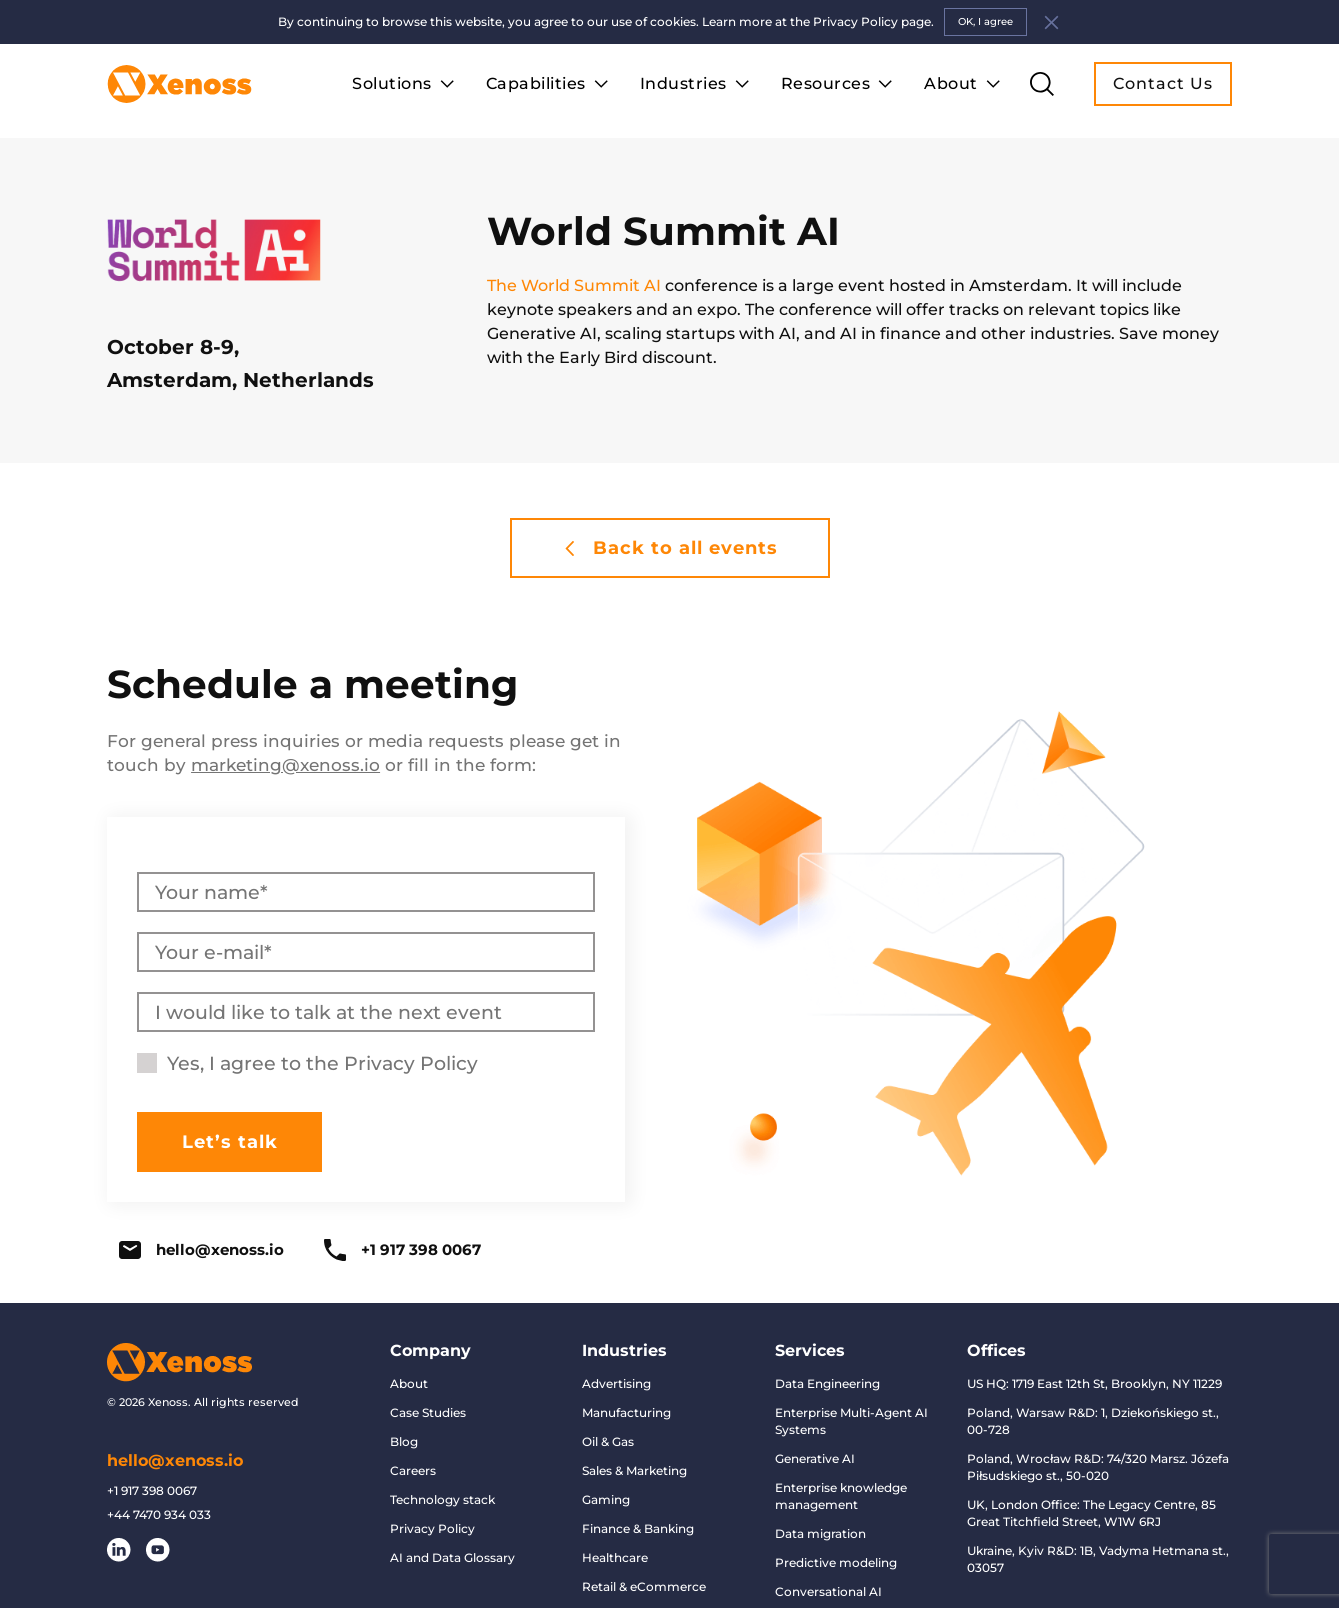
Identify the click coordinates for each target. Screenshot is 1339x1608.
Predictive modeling (836, 1562)
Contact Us (1163, 83)
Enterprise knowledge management (841, 1496)
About (409, 1383)
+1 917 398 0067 (402, 1250)
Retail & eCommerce (644, 1586)
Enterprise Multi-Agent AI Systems (851, 1421)
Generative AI (815, 1458)
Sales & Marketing (634, 1470)
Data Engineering (827, 1383)
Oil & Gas (608, 1441)
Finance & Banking (638, 1528)
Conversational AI (828, 1591)
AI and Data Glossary (452, 1557)
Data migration (820, 1533)
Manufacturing (626, 1412)
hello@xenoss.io (201, 1250)
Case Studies (428, 1412)
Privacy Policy (411, 1063)
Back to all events (670, 548)
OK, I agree (985, 21)
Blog (404, 1441)
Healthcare (615, 1557)
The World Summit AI (574, 285)
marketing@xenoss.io (285, 765)
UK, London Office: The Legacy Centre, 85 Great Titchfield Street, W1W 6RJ (1091, 1513)
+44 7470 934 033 (159, 1515)
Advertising (616, 1383)
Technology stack (442, 1499)
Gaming (606, 1499)
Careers (413, 1470)
